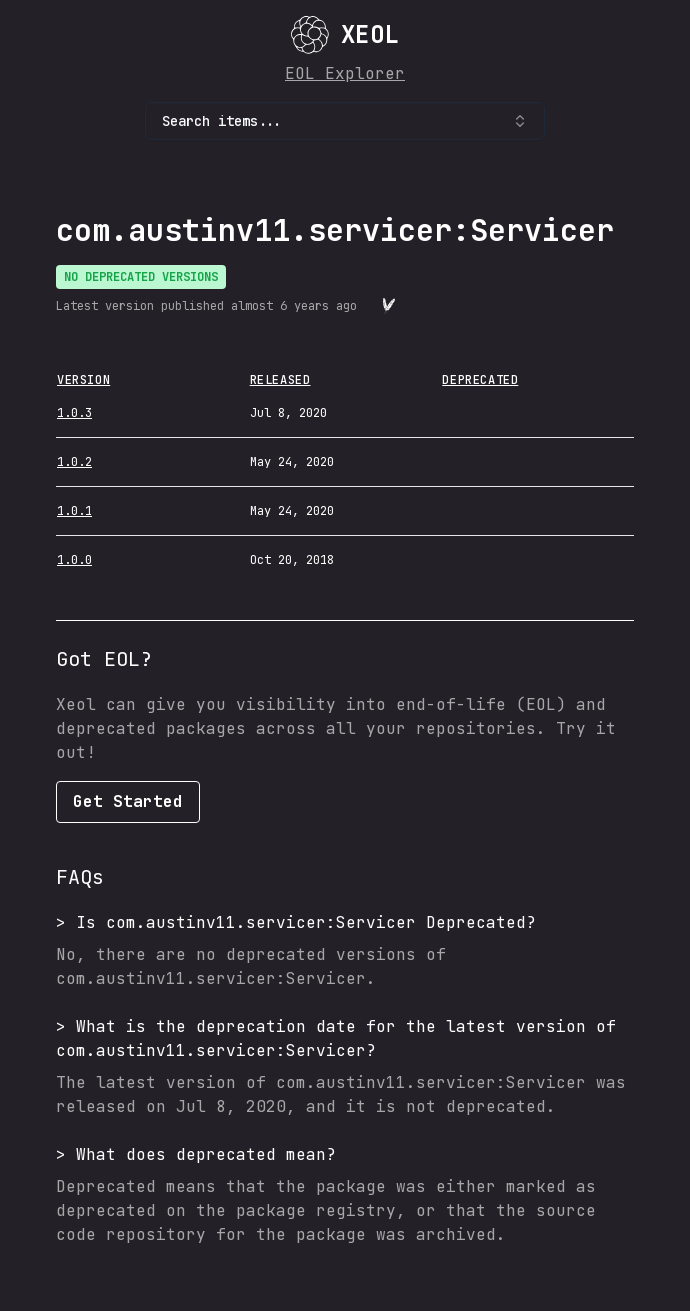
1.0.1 (74, 511)
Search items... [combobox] (345, 121)
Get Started (128, 801)
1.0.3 (74, 413)
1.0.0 (74, 560)
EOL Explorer (345, 73)
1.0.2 (74, 462)
